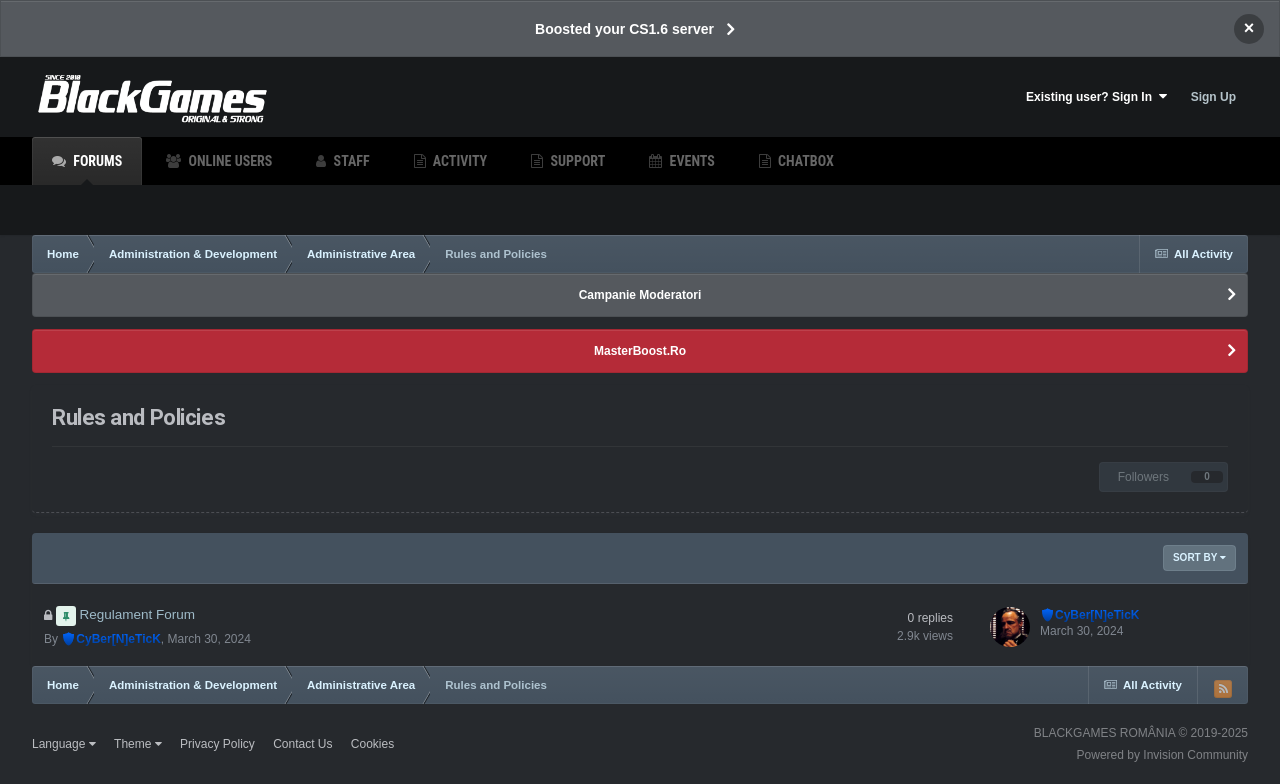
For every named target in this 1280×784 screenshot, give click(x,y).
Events (690, 161)
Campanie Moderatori (640, 295)
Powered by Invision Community (1162, 755)
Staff (349, 161)
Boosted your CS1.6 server (624, 29)
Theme (138, 744)
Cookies (372, 744)
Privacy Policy (217, 744)
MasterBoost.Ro (640, 351)
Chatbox (804, 161)
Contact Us (302, 744)
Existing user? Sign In (1096, 96)
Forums (96, 169)
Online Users (228, 161)
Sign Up (1213, 97)
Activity (459, 161)
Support (576, 161)
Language (64, 744)
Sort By (1199, 557)
